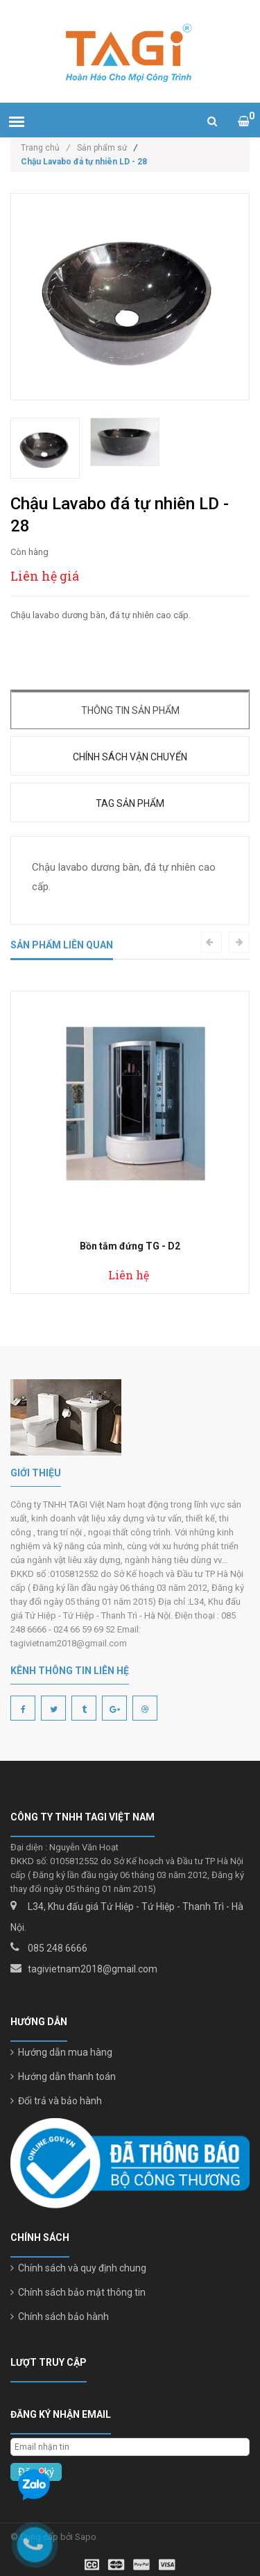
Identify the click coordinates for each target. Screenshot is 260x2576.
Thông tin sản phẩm (130, 710)
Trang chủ (45, 148)
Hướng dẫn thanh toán (63, 2076)
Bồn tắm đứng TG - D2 (130, 1246)
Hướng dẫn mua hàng (61, 2052)
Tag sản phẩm (130, 803)
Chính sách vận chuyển (130, 756)
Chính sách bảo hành (59, 2316)
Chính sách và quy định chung (78, 2268)
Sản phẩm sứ (102, 148)
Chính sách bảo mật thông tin (78, 2292)
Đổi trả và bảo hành (56, 2100)
